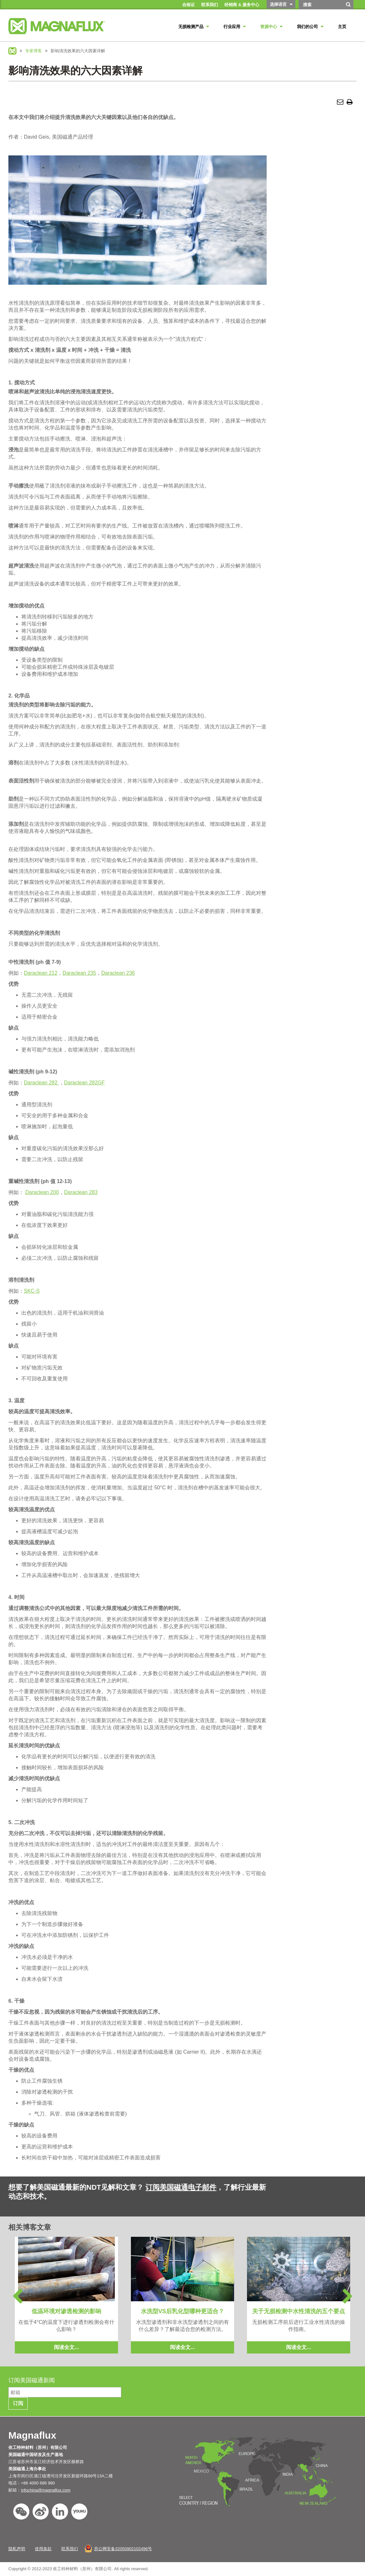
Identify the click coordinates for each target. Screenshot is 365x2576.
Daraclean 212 (40, 973)
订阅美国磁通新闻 (32, 2380)
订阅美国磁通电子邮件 (180, 2187)
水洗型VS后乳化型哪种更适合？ (182, 2311)
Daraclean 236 (118, 973)
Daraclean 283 (81, 1192)
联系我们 (69, 2548)
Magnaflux (12, 50)
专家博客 (33, 50)
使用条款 (43, 2548)
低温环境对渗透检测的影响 (66, 2311)
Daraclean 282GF (84, 1082)
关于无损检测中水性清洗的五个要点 (298, 2311)
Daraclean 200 (42, 1192)
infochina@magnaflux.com (45, 2490)
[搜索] (348, 7)
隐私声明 (16, 2548)
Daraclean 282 (41, 1082)
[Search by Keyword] (320, 4)
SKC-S (32, 1291)
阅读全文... (66, 2347)
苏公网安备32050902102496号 (123, 2548)
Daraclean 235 (79, 973)
